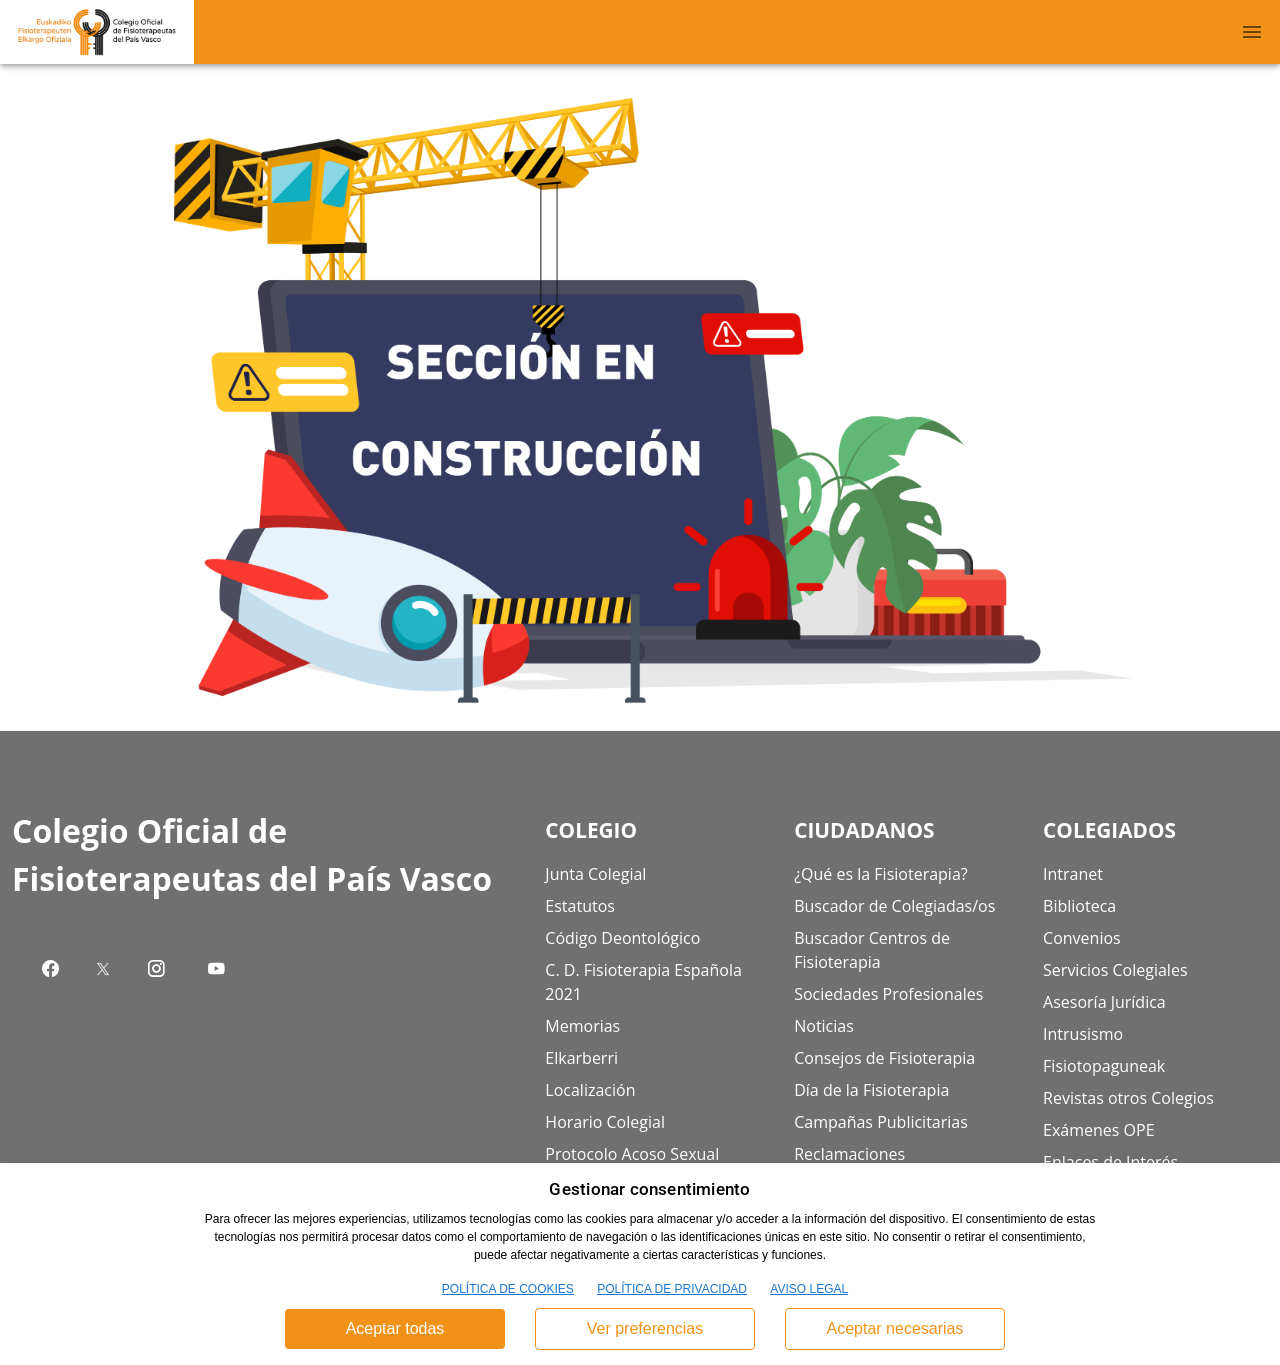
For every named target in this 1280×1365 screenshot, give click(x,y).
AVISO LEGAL (809, 1289)
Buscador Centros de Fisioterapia (872, 950)
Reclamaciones (849, 1154)
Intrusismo (1083, 1034)
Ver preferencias (645, 1328)
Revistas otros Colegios (1128, 1098)
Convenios (1082, 938)
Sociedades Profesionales (888, 994)
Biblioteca (1079, 906)
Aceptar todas (395, 1328)
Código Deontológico (622, 938)
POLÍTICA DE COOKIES (508, 1289)
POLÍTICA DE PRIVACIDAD (672, 1289)
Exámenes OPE (1099, 1130)
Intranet (1073, 874)
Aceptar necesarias (895, 1328)
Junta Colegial (595, 874)
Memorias (582, 1026)
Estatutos (580, 906)
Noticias (824, 1026)
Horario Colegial (605, 1122)
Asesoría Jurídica (1104, 1002)
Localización (590, 1090)
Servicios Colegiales (1115, 970)
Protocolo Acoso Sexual (632, 1154)
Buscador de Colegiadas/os (894, 906)
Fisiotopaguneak (1104, 1066)
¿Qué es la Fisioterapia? (880, 874)
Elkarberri (581, 1058)
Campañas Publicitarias (881, 1122)
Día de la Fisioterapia (871, 1090)
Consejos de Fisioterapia (884, 1058)
